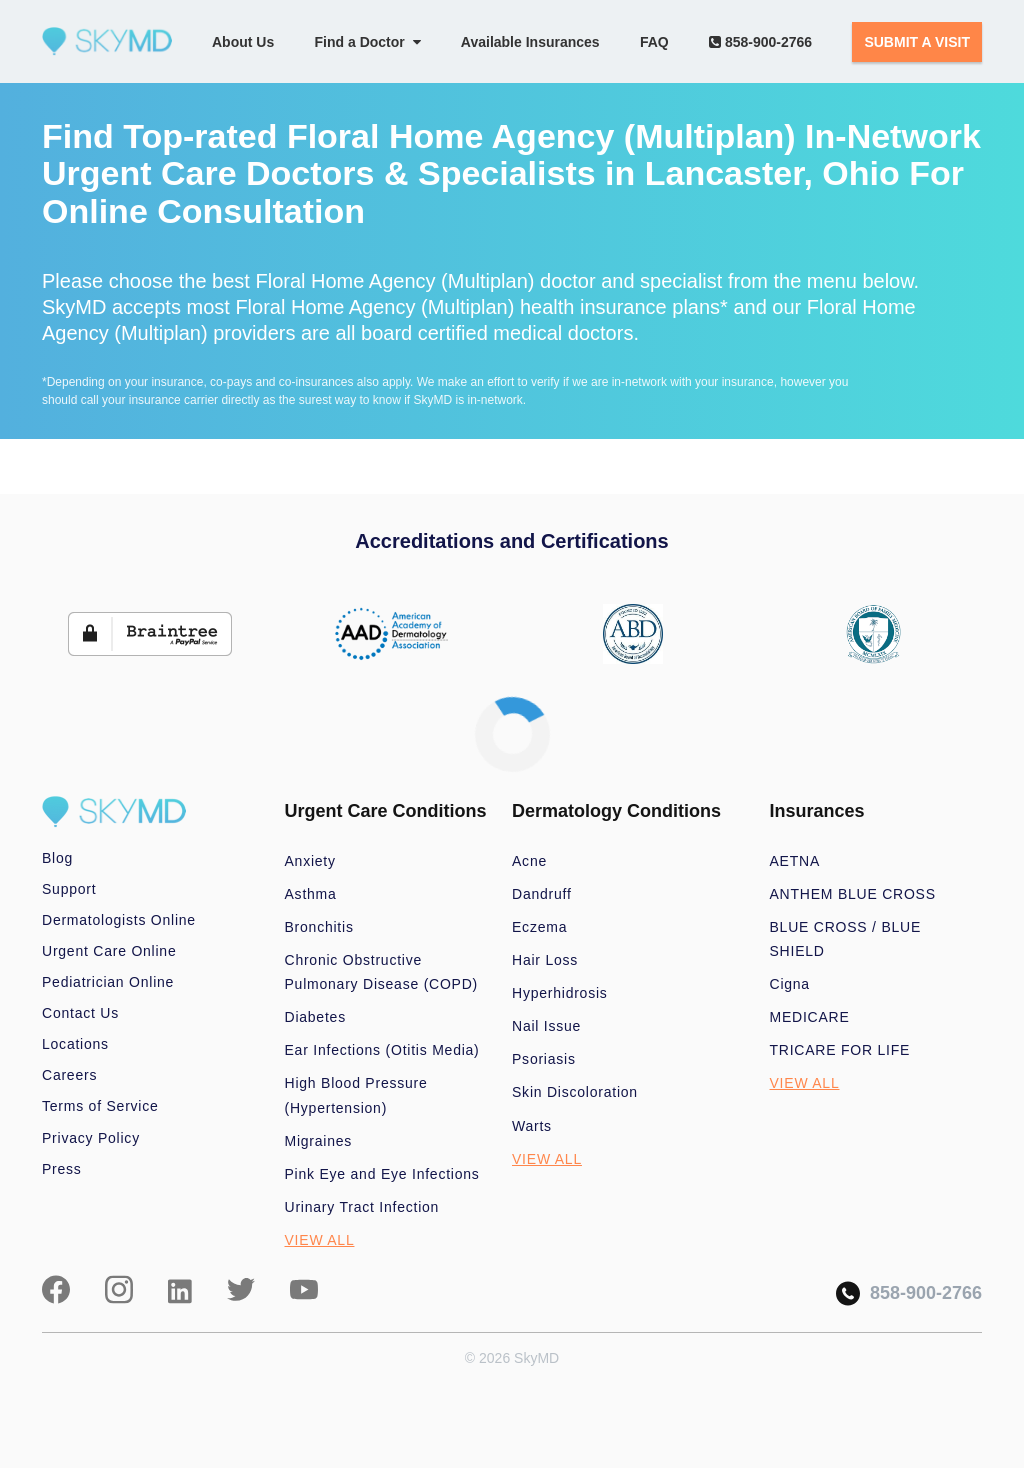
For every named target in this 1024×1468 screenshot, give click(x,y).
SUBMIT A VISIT (917, 42)
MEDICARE (810, 1017)
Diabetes (315, 1017)
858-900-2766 (760, 42)
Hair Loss (545, 960)
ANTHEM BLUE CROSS (853, 894)
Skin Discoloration (575, 1092)
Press (62, 1169)
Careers (69, 1075)
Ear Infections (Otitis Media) (382, 1050)
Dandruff (542, 894)
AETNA (795, 861)
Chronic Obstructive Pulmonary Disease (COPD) (382, 972)
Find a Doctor (368, 42)
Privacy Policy (91, 1138)
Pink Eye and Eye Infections (382, 1174)
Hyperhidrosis (560, 993)
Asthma (311, 894)
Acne (529, 861)
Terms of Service (100, 1106)
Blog (57, 858)
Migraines (319, 1141)
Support (69, 889)
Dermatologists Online (119, 920)
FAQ (654, 42)
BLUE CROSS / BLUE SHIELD (846, 939)
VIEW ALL (320, 1240)
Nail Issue (546, 1026)
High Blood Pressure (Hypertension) (356, 1095)
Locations (75, 1044)
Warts (532, 1126)
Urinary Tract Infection (362, 1207)
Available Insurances (530, 42)
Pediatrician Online (108, 982)
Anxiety (310, 861)
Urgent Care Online (109, 951)
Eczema (539, 927)
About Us (243, 42)
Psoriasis (544, 1059)
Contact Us (80, 1013)
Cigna (790, 984)
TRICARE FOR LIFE (840, 1050)
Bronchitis (319, 927)
